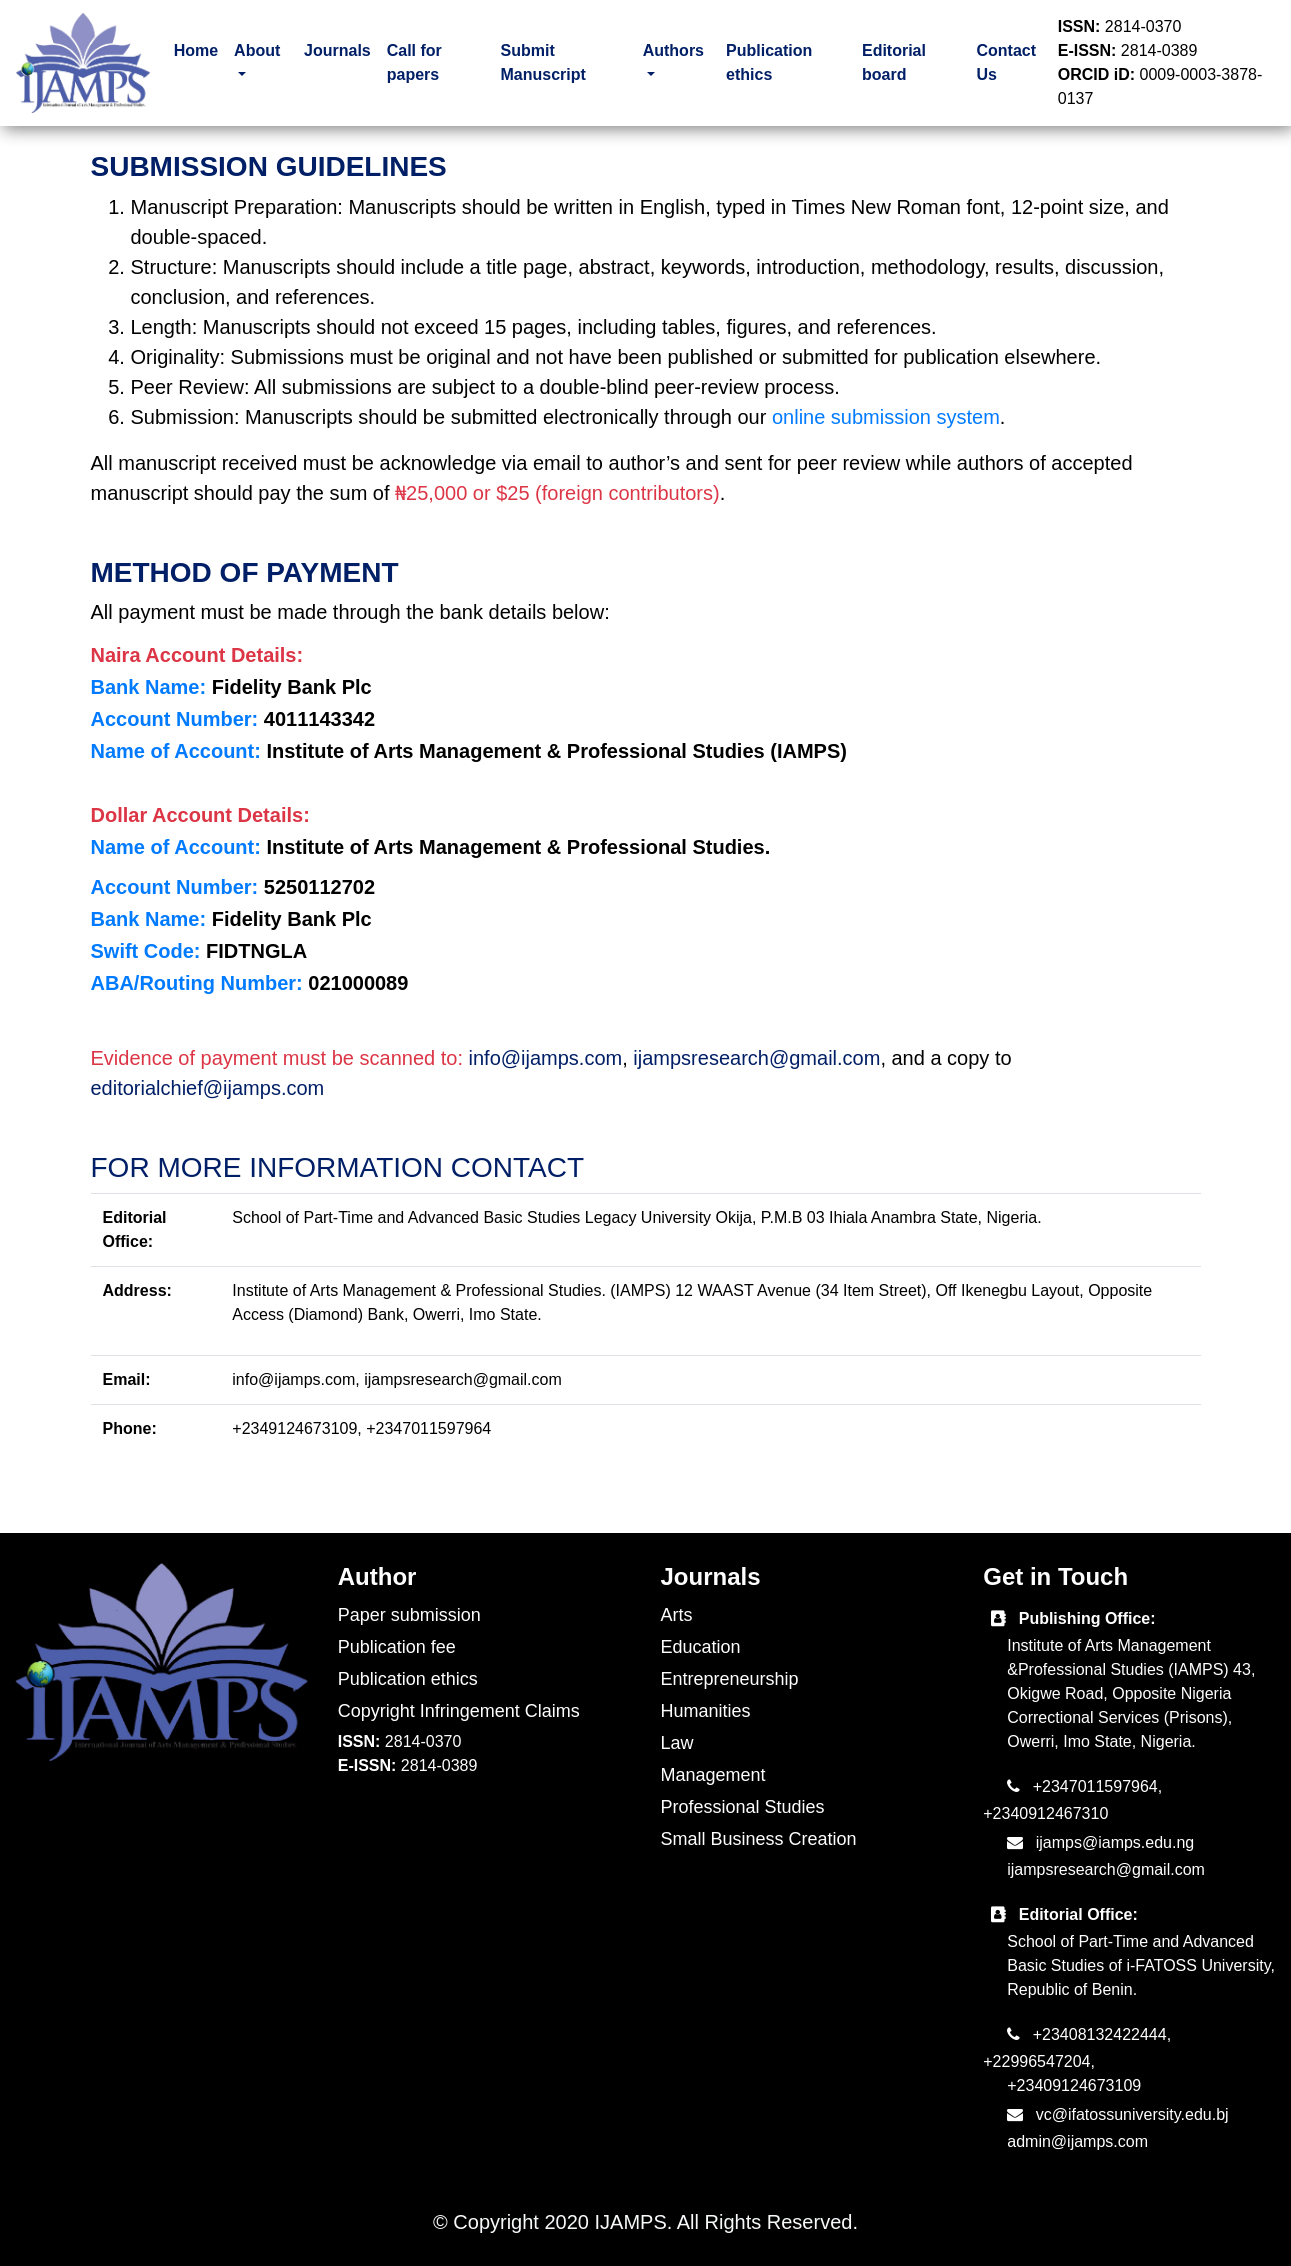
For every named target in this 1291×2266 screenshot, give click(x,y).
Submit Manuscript (542, 62)
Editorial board (894, 62)
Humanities (706, 1711)
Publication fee (397, 1647)
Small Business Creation (759, 1839)
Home (196, 50)
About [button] (257, 50)
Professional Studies (743, 1807)
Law (677, 1743)
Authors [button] (673, 50)
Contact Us (1007, 62)
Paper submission (409, 1615)
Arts (677, 1615)
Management (713, 1775)
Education (701, 1647)
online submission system (886, 417)
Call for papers (414, 62)
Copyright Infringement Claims (459, 1711)
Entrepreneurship (730, 1679)
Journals (337, 50)
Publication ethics (769, 62)
